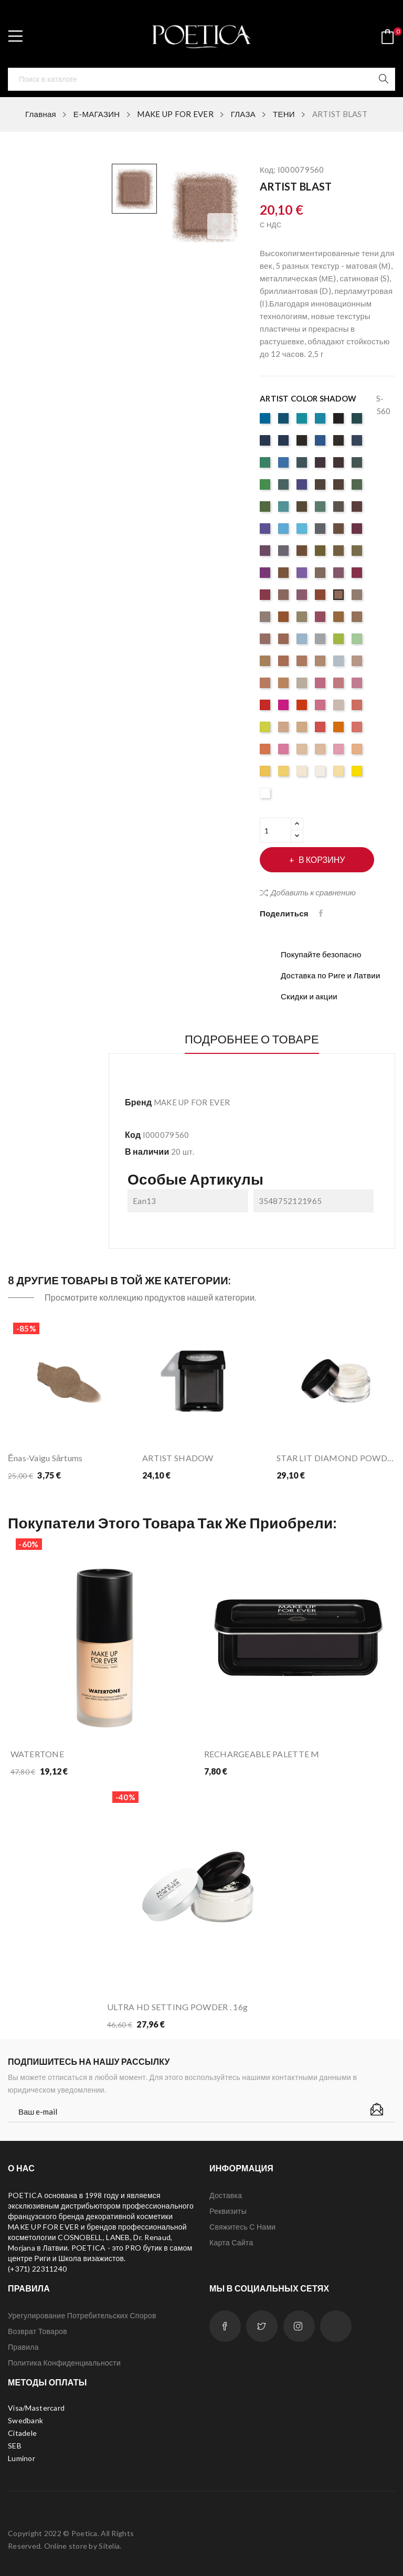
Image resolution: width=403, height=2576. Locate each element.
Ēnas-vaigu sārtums (45, 1458)
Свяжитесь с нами (242, 2226)
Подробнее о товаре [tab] (252, 1039)
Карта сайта (231, 2242)
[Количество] (275, 830)
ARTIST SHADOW (178, 1458)
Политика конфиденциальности (64, 2362)
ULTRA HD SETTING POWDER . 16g (177, 2007)
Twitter (262, 2326)
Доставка (225, 2195)
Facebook (225, 2326)
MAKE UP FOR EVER (192, 1102)
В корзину (321, 859)
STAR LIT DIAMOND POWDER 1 (336, 1458)
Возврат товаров (37, 2331)
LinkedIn (336, 2326)
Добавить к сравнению (308, 892)
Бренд (138, 1102)
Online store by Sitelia (82, 2545)
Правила (23, 2346)
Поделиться (322, 913)
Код (133, 1134)
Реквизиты (228, 2211)
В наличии (147, 1151)
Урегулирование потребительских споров (82, 2315)
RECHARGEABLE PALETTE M (262, 1754)
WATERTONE (37, 1754)
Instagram (299, 2326)
